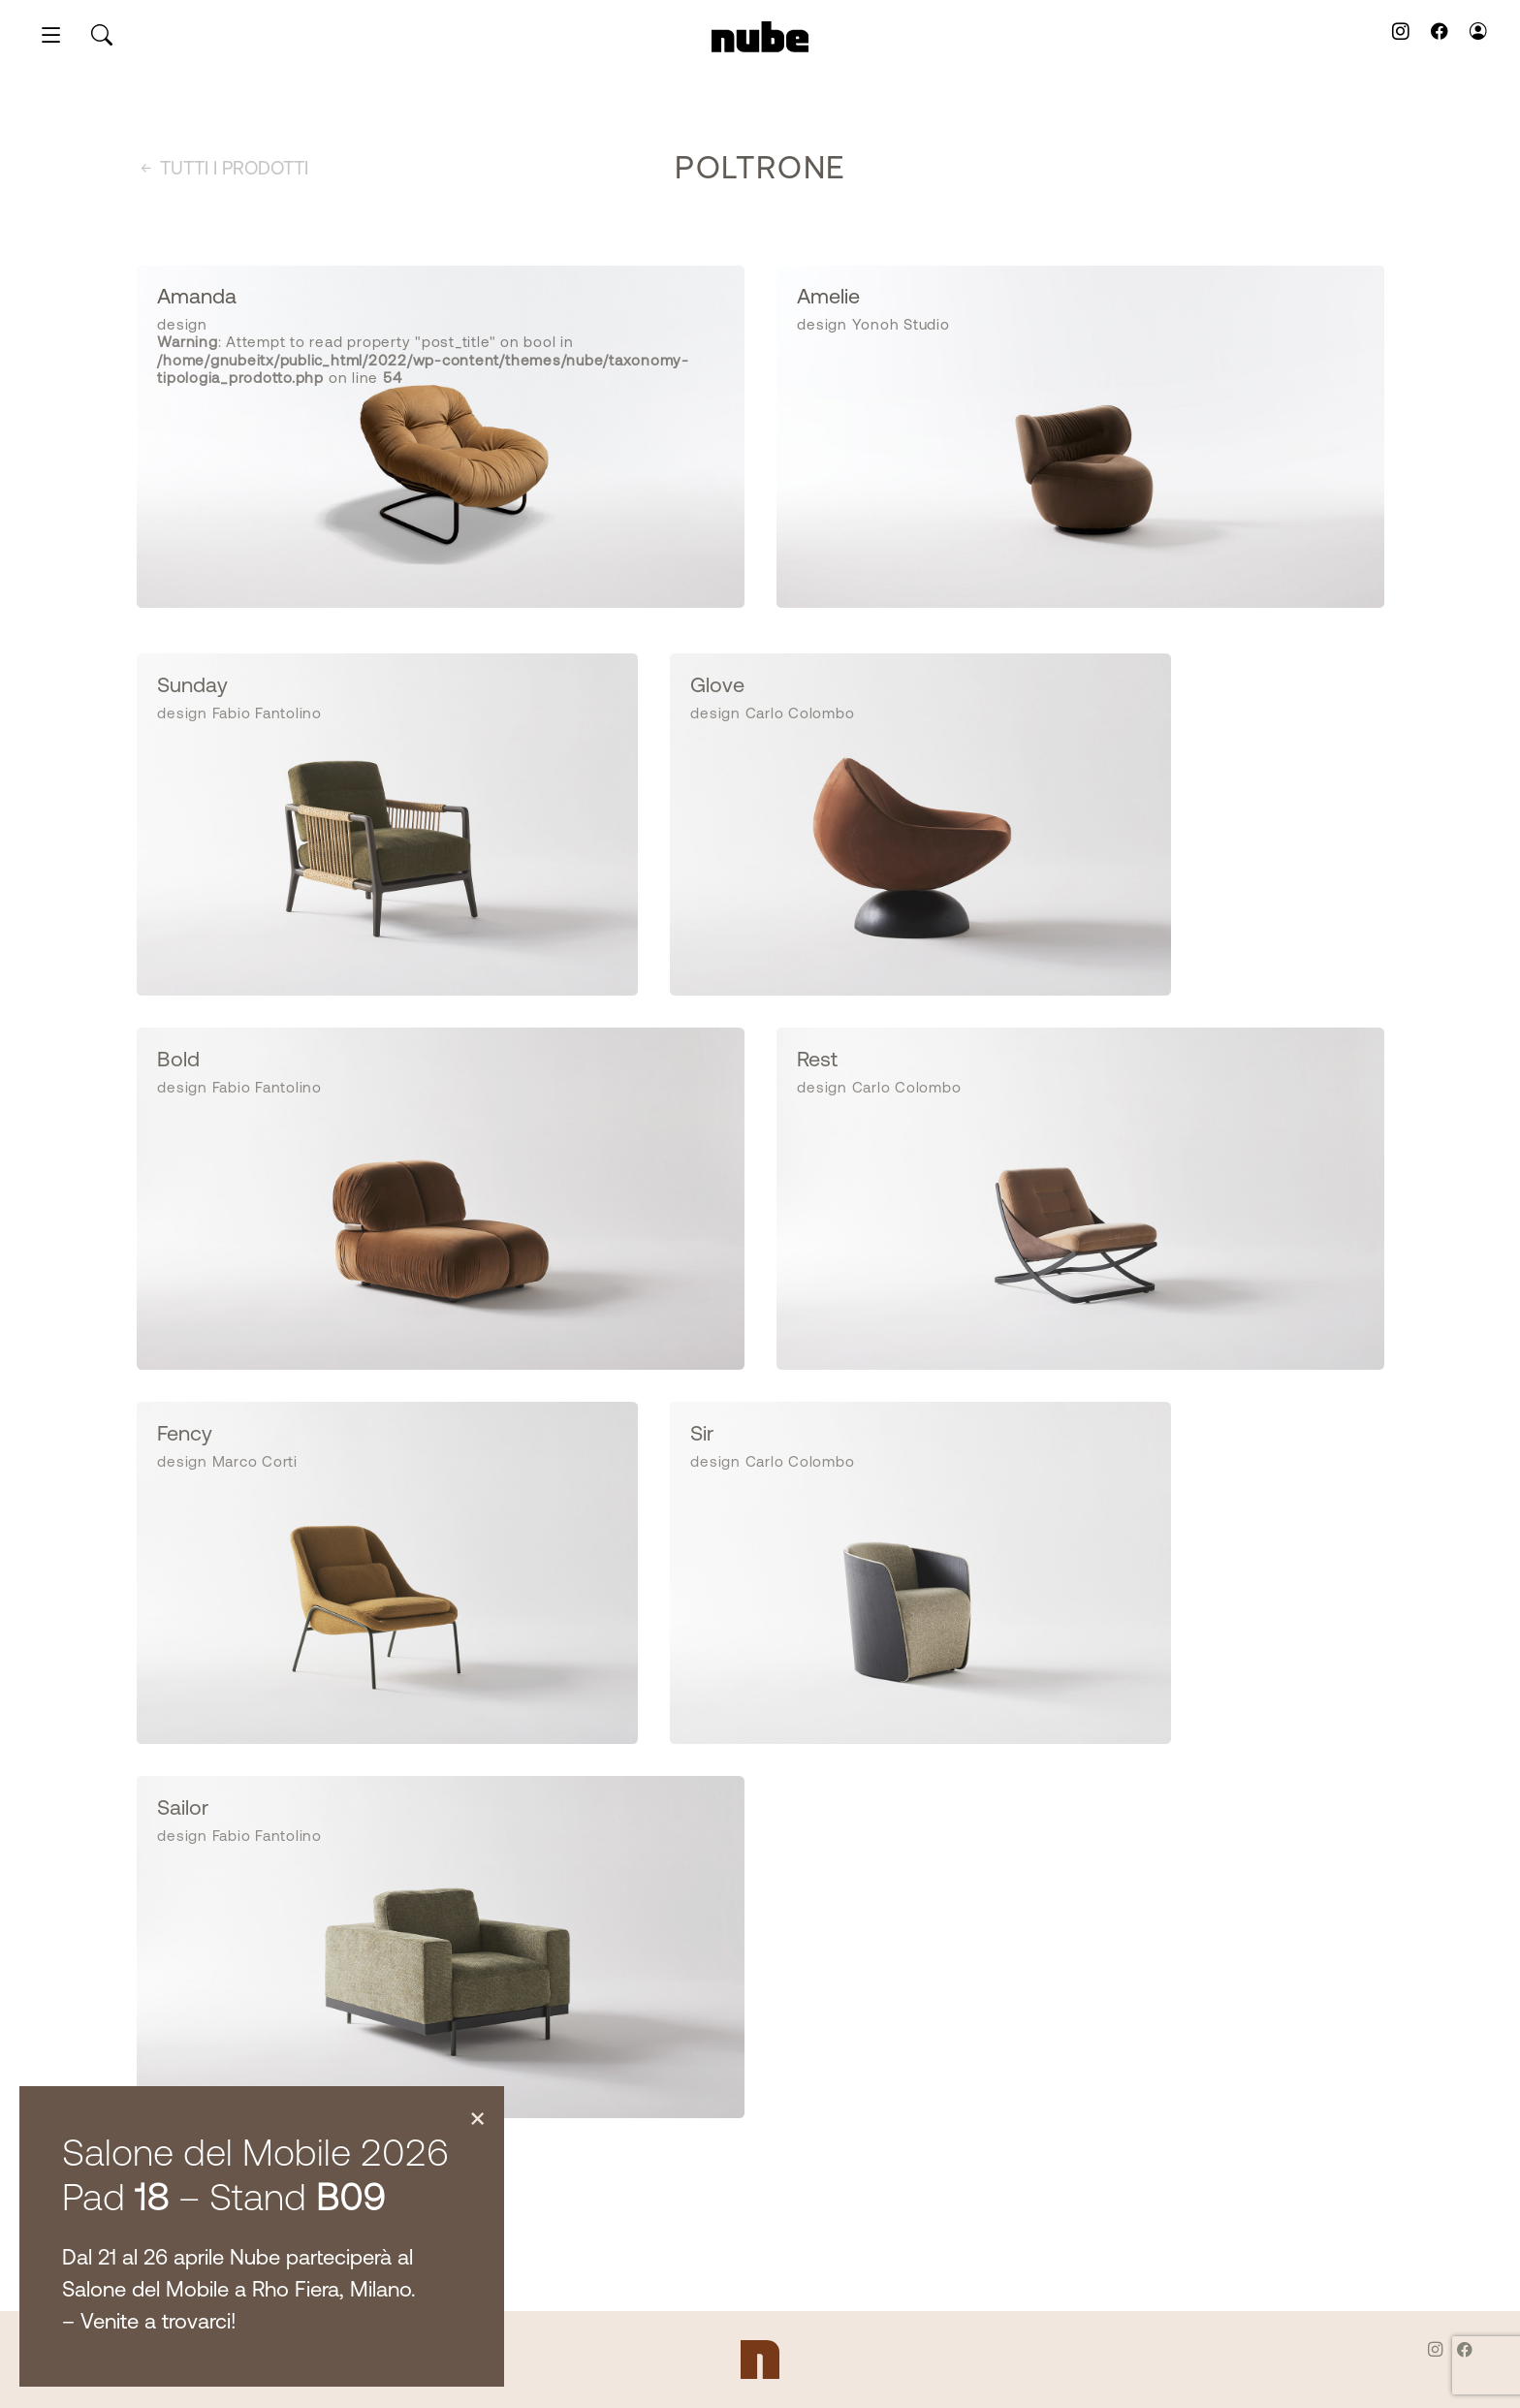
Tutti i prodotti (222, 170)
